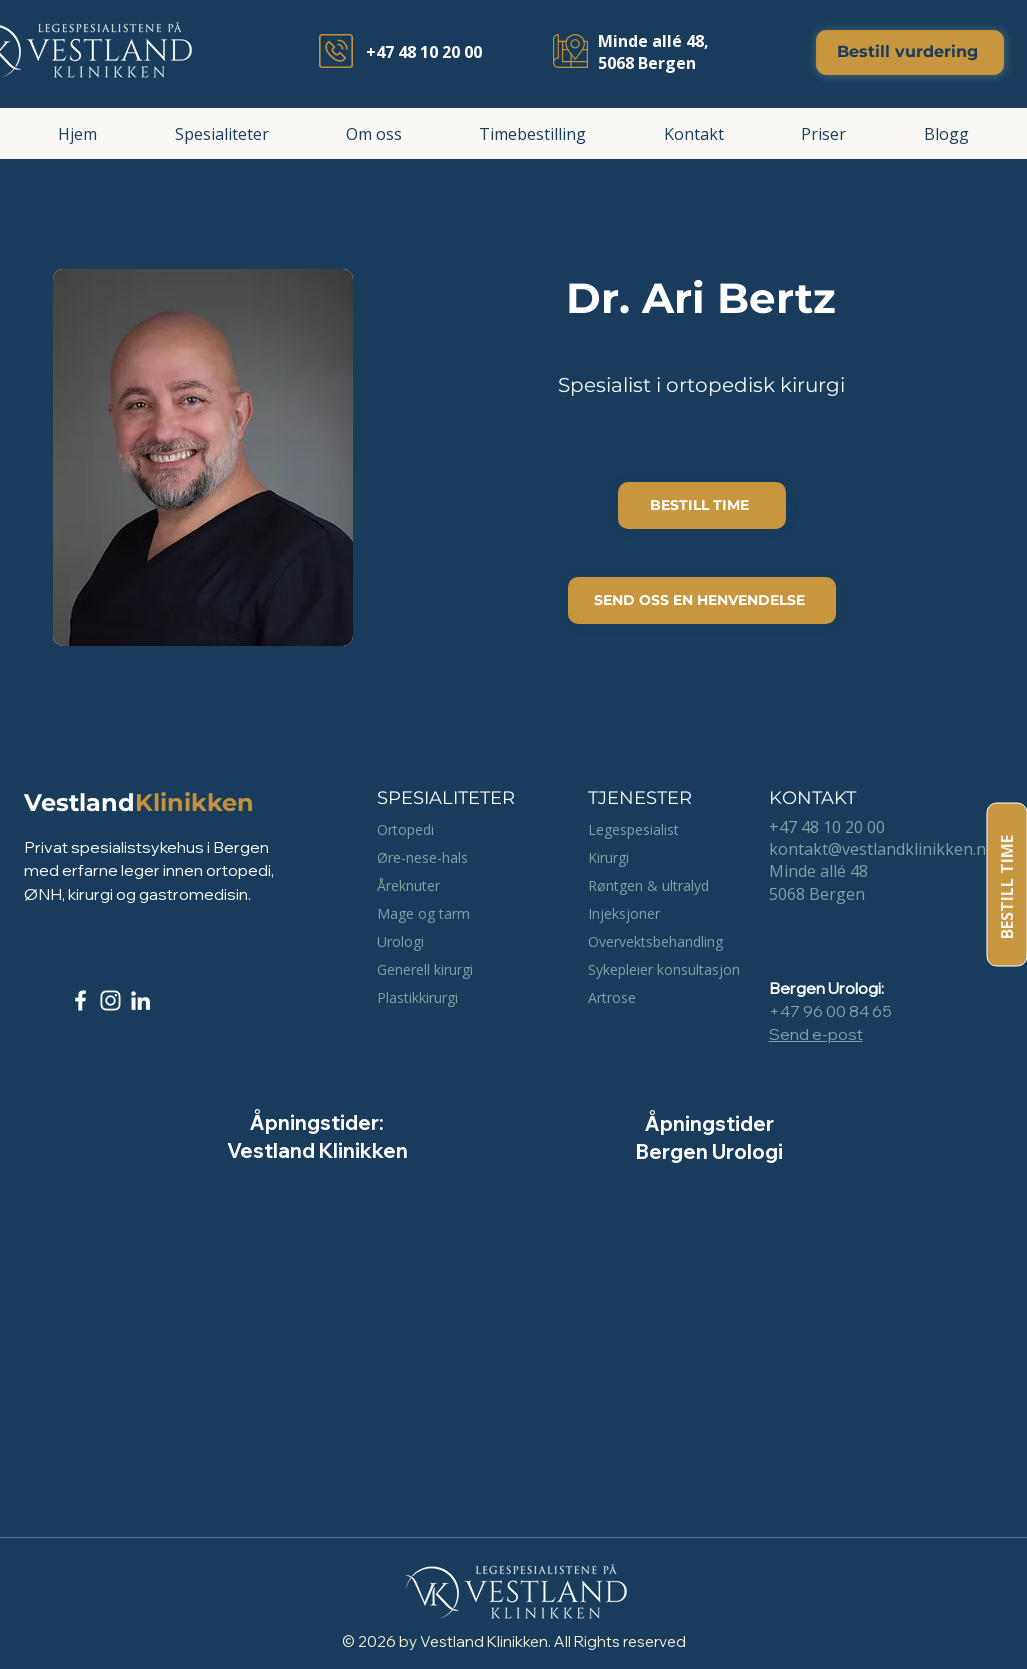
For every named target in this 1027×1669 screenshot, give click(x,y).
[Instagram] (110, 1000)
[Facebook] (80, 1000)
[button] (221, 133)
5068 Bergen (647, 63)
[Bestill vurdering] (910, 52)
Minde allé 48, (653, 41)
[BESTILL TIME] (1006, 885)
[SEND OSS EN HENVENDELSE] (702, 600)
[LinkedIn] (140, 1000)
